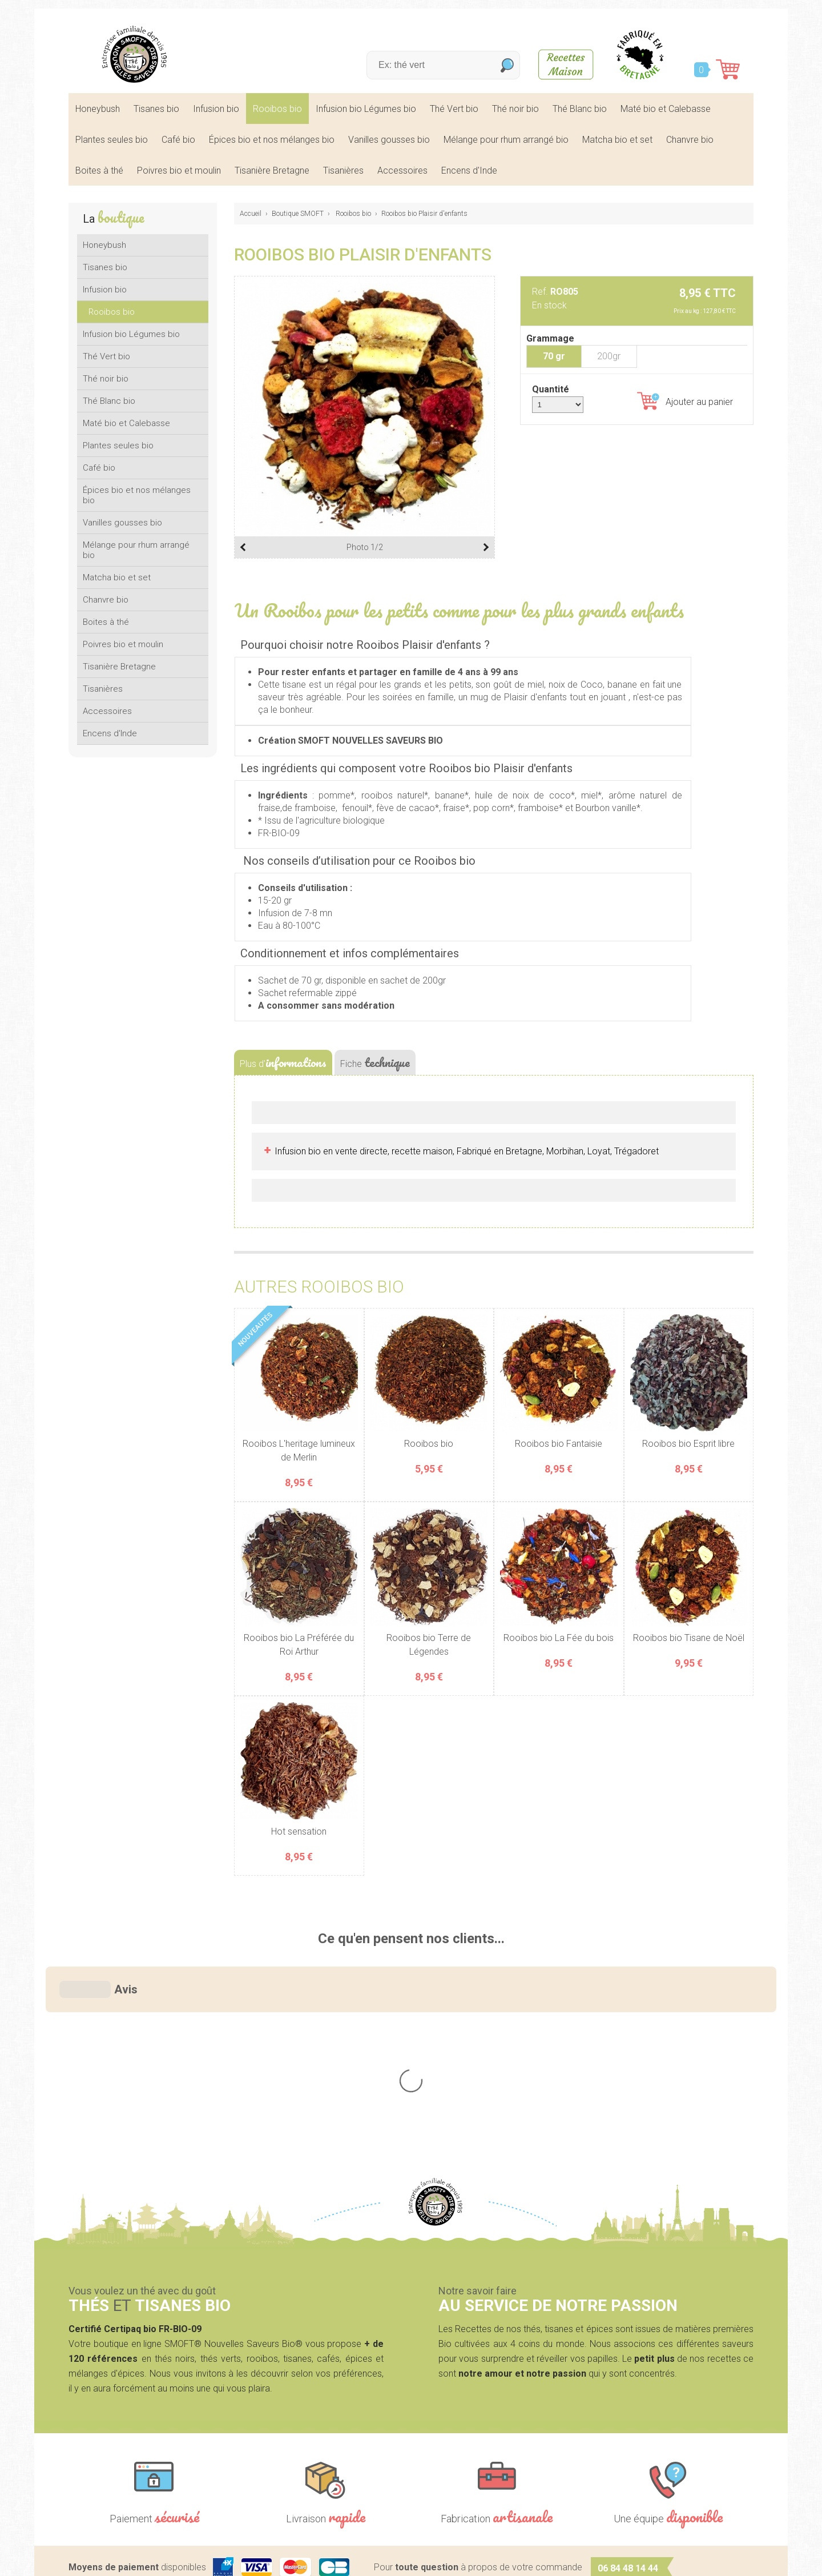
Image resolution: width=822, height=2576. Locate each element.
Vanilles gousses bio (389, 139)
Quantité (550, 389)
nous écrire (670, 2406)
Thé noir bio (515, 108)
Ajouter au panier (685, 401)
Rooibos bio (277, 108)
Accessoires (402, 170)
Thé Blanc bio (580, 108)
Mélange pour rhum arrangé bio (506, 139)
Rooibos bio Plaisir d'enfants (424, 214)
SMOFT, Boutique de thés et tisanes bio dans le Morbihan (134, 54)
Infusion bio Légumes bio (366, 108)
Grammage (550, 338)
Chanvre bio (690, 139)
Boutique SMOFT (298, 214)
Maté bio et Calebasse (665, 108)
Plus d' (283, 1062)
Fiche (375, 1062)
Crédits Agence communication (465, 2559)
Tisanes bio (156, 108)
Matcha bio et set (617, 139)
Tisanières (343, 170)
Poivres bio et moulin (179, 170)
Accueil (250, 214)
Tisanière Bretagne (272, 170)
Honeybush (97, 108)
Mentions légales (328, 2559)
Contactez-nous (618, 2480)
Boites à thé (99, 170)
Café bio (178, 139)
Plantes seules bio (111, 139)
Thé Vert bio (454, 108)
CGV (382, 2559)
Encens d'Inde (469, 170)
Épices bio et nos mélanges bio (272, 139)
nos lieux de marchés (668, 2510)
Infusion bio (216, 108)
